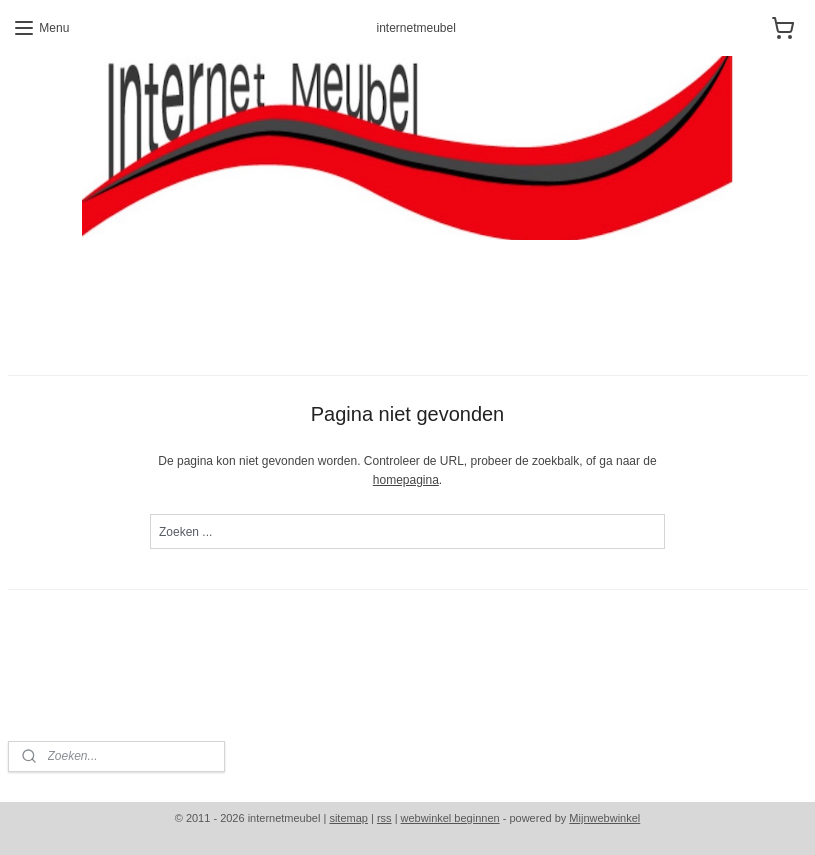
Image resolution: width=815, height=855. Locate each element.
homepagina (406, 481)
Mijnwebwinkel (604, 818)
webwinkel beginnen (450, 818)
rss (384, 818)
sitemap (348, 818)
